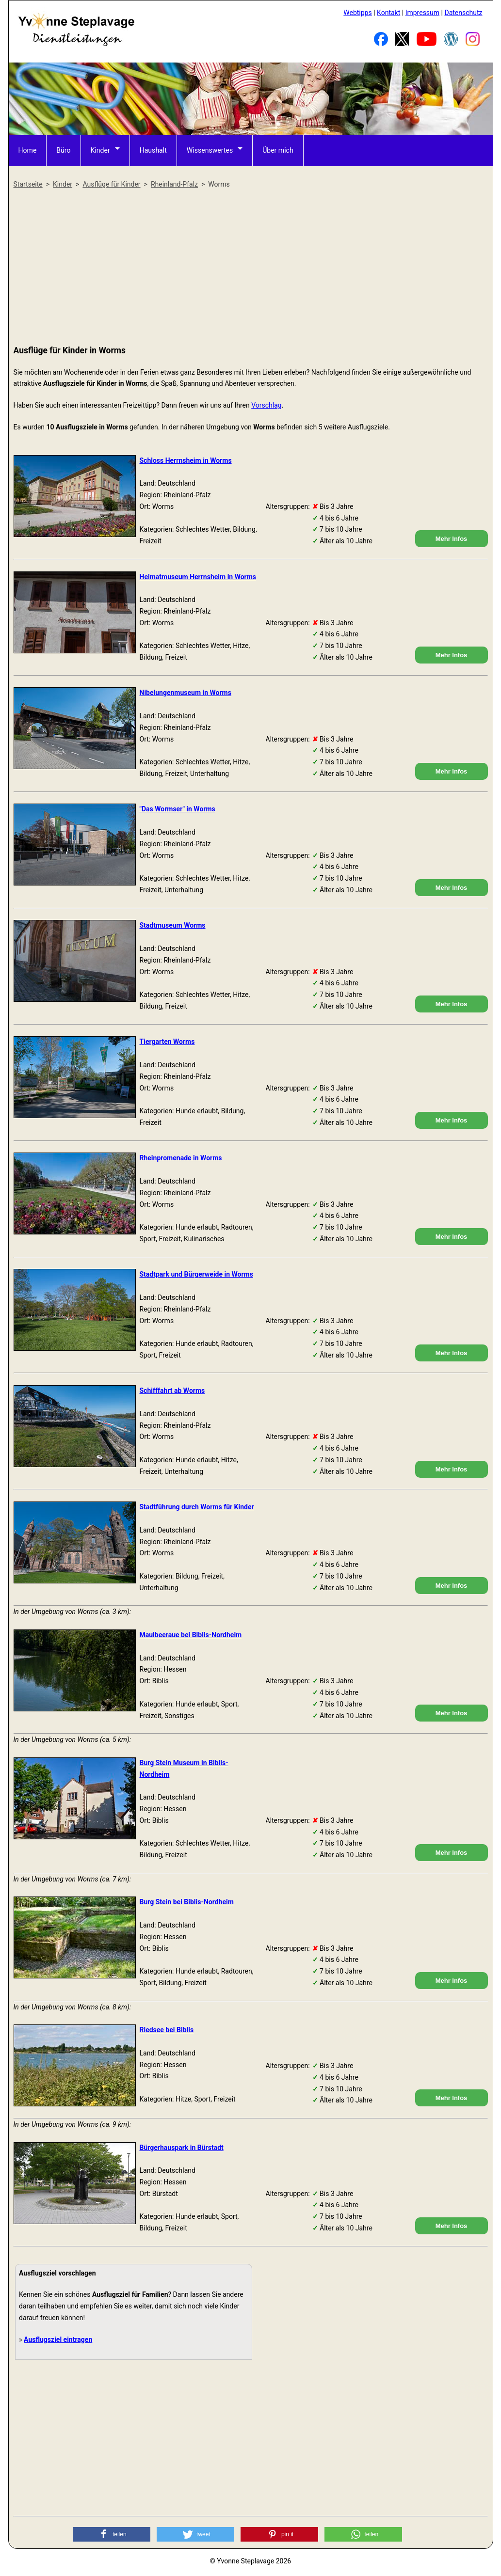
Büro (63, 150)
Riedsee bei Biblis (167, 2030)
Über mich (277, 150)
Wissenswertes (209, 150)
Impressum (422, 12)
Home (27, 150)
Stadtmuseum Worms (173, 925)
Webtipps (357, 12)
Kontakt (388, 12)
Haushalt (152, 150)
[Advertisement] (251, 267)
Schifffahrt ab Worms (172, 1390)
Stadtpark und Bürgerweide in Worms (196, 1274)
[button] (111, 2534)
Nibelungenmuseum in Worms (185, 692)
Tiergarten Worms (167, 1041)
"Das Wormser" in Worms (177, 809)
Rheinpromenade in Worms (181, 1158)
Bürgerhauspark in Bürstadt (182, 2147)
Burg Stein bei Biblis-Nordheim (187, 1902)
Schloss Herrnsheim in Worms (186, 460)
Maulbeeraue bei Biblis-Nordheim (191, 1635)
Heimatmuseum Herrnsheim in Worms (198, 577)
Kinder (100, 150)
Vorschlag (266, 405)
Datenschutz (463, 12)
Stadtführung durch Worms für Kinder (197, 1507)
